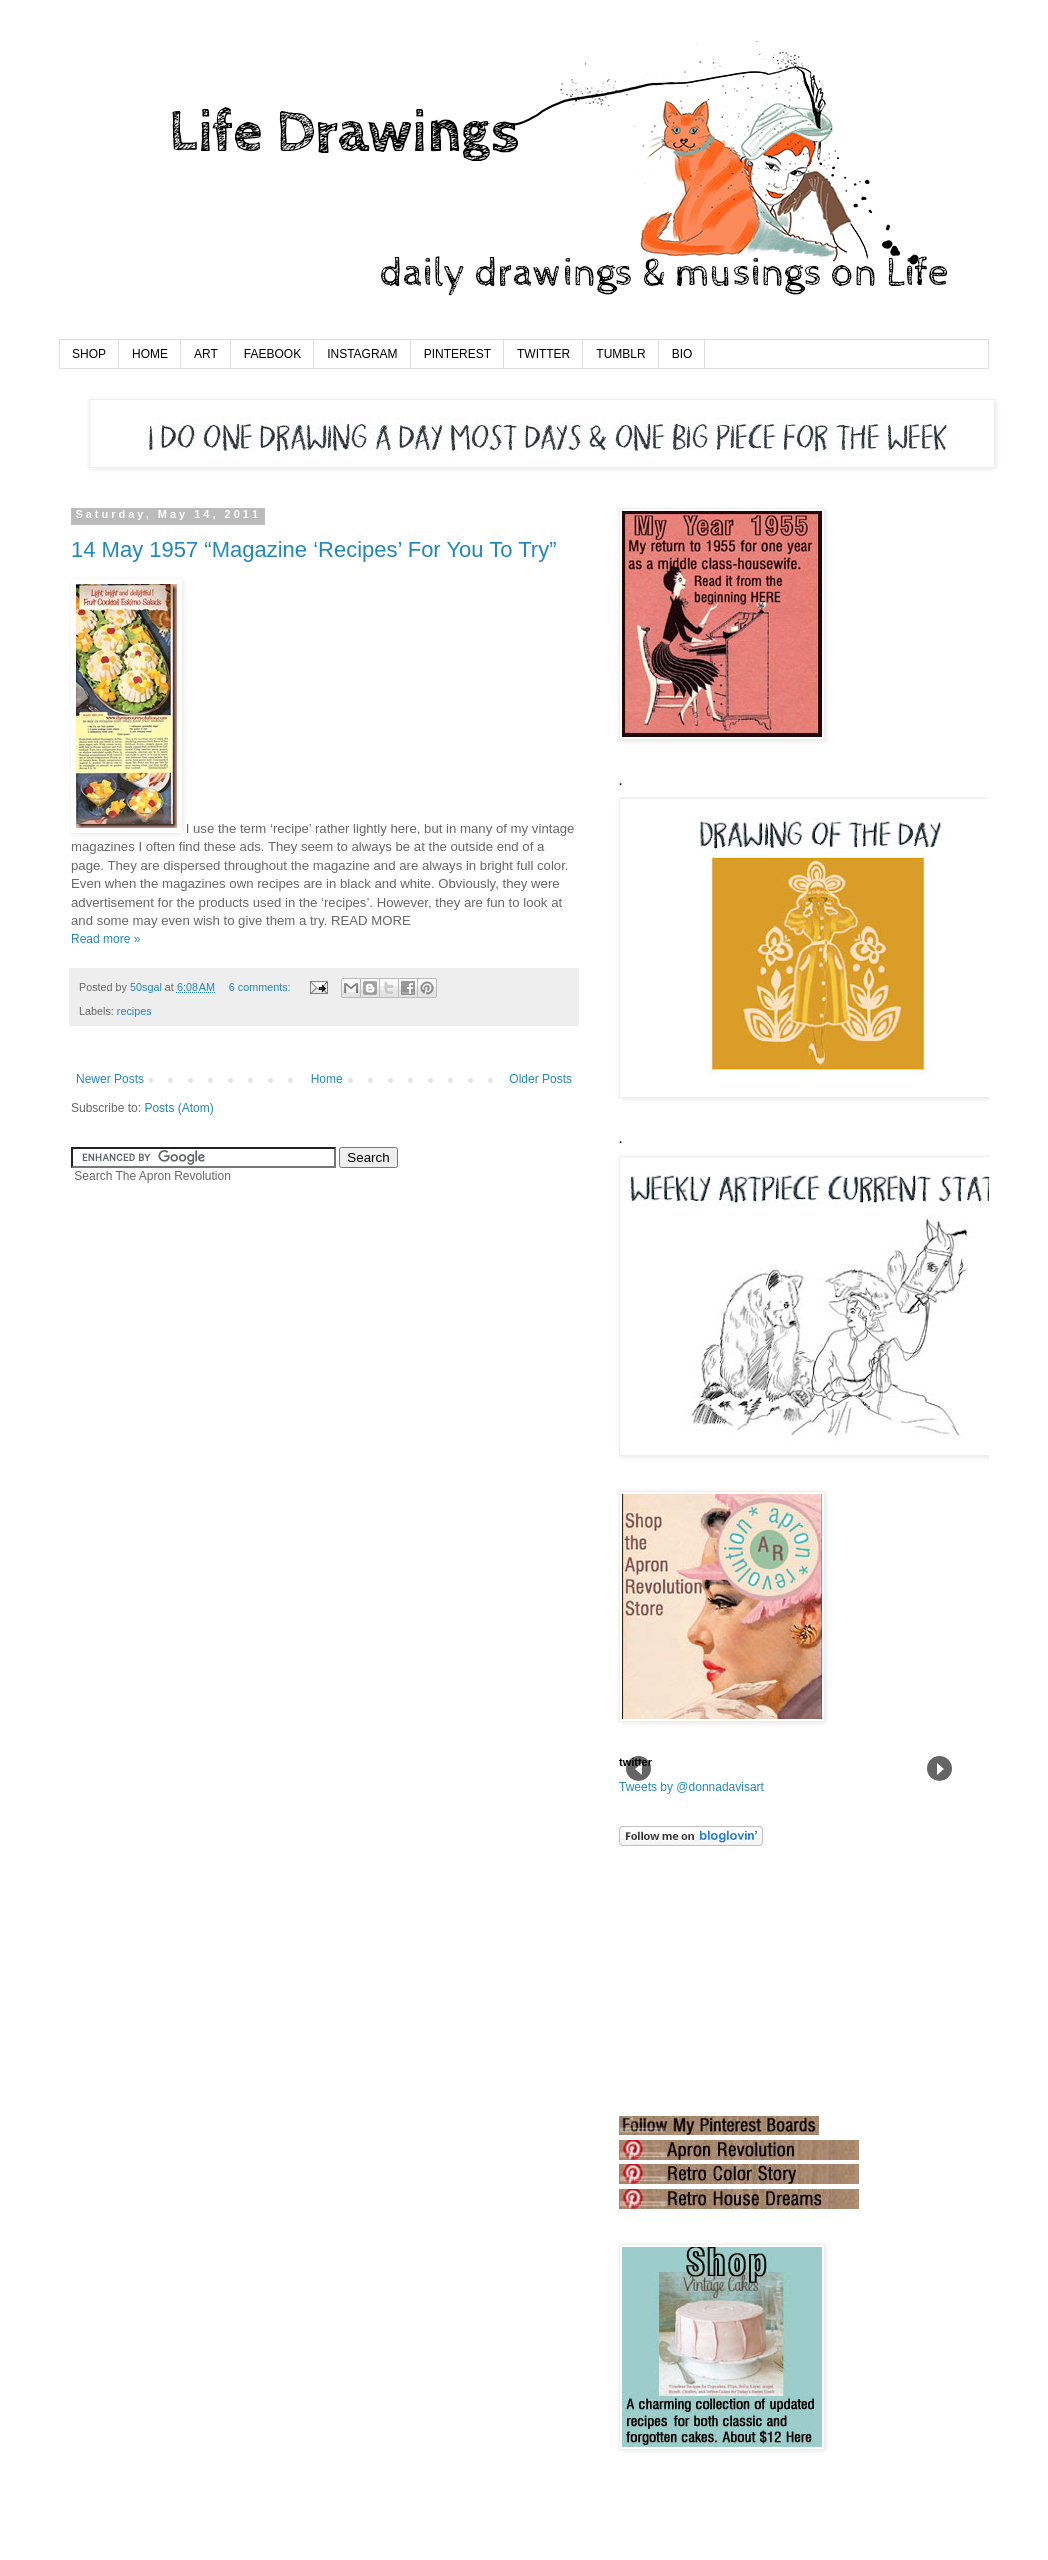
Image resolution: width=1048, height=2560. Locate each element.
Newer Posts (110, 1079)
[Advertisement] (719, 1981)
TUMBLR (620, 354)
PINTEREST (457, 354)
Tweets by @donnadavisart (691, 1787)
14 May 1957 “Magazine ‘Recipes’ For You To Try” (313, 549)
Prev (638, 1768)
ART (206, 354)
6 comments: (261, 987)
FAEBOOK (272, 354)
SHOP (89, 354)
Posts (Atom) (178, 1108)
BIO (682, 354)
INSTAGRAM (362, 354)
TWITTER (543, 354)
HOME (150, 354)
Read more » (105, 939)
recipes (134, 1011)
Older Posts (540, 1079)
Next (939, 1768)
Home (327, 1079)
